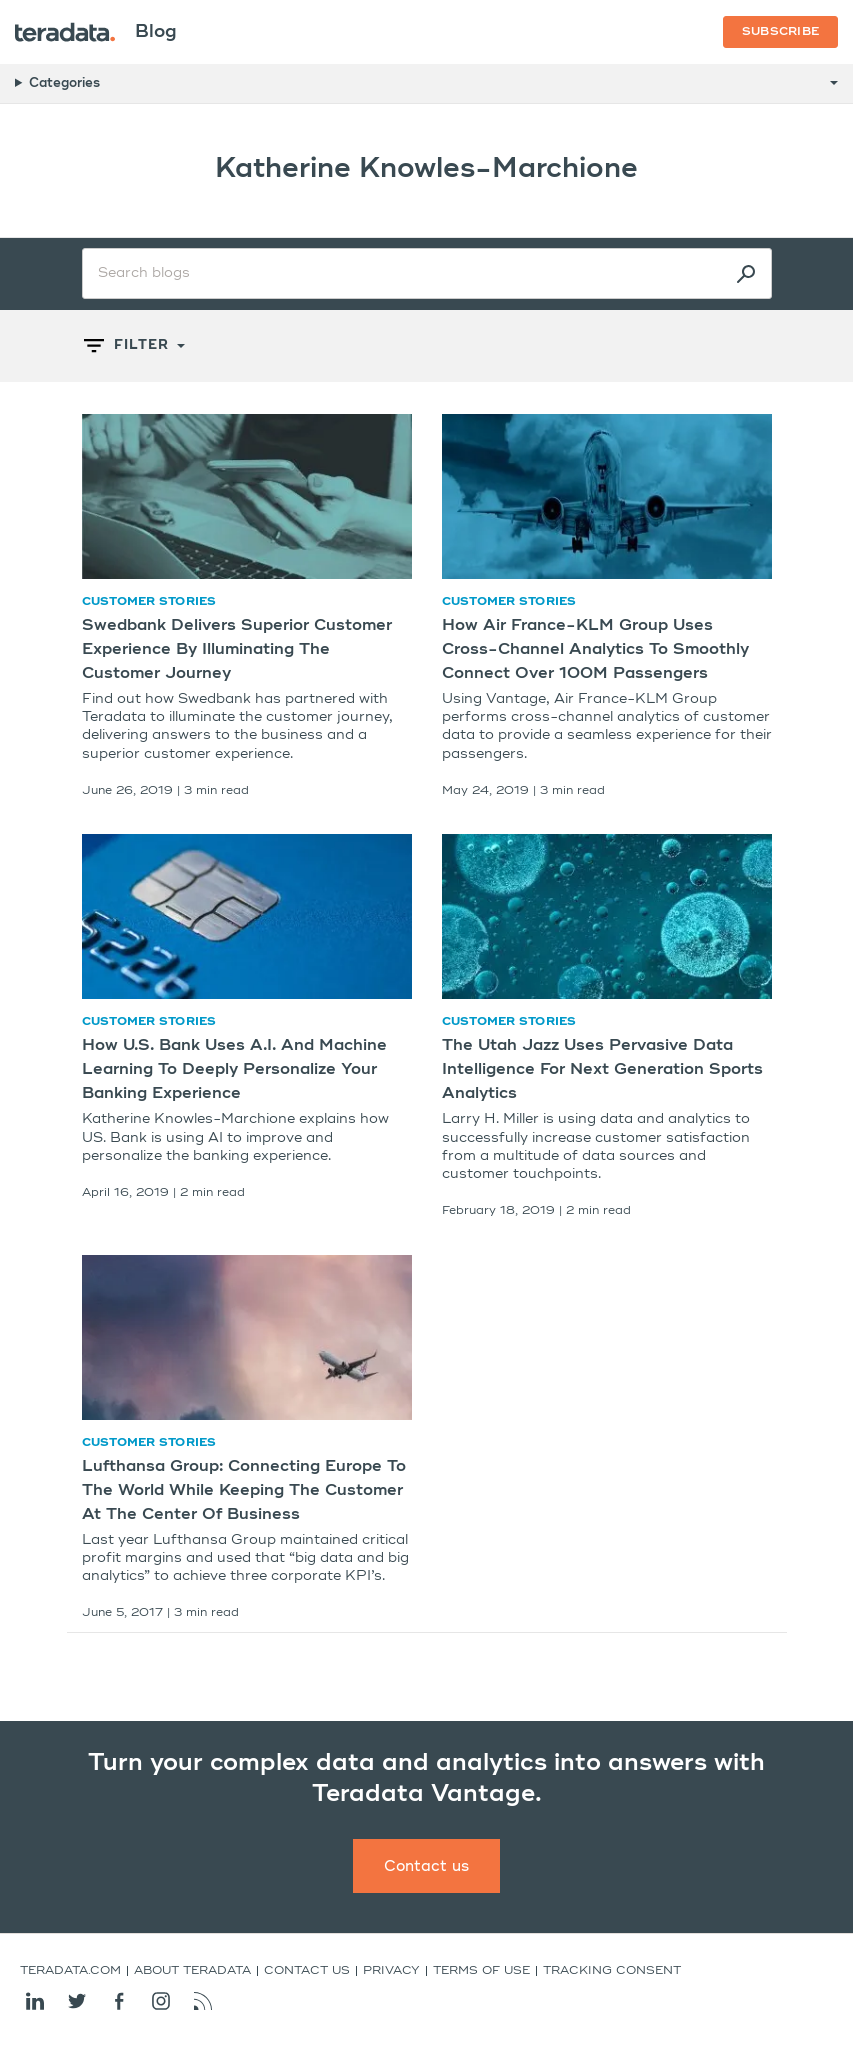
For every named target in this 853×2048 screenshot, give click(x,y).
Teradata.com (70, 1971)
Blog (156, 32)
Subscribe (780, 32)
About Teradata (192, 1971)
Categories (64, 83)
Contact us (426, 1866)
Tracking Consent (612, 1971)
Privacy (391, 1971)
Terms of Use (481, 1971)
